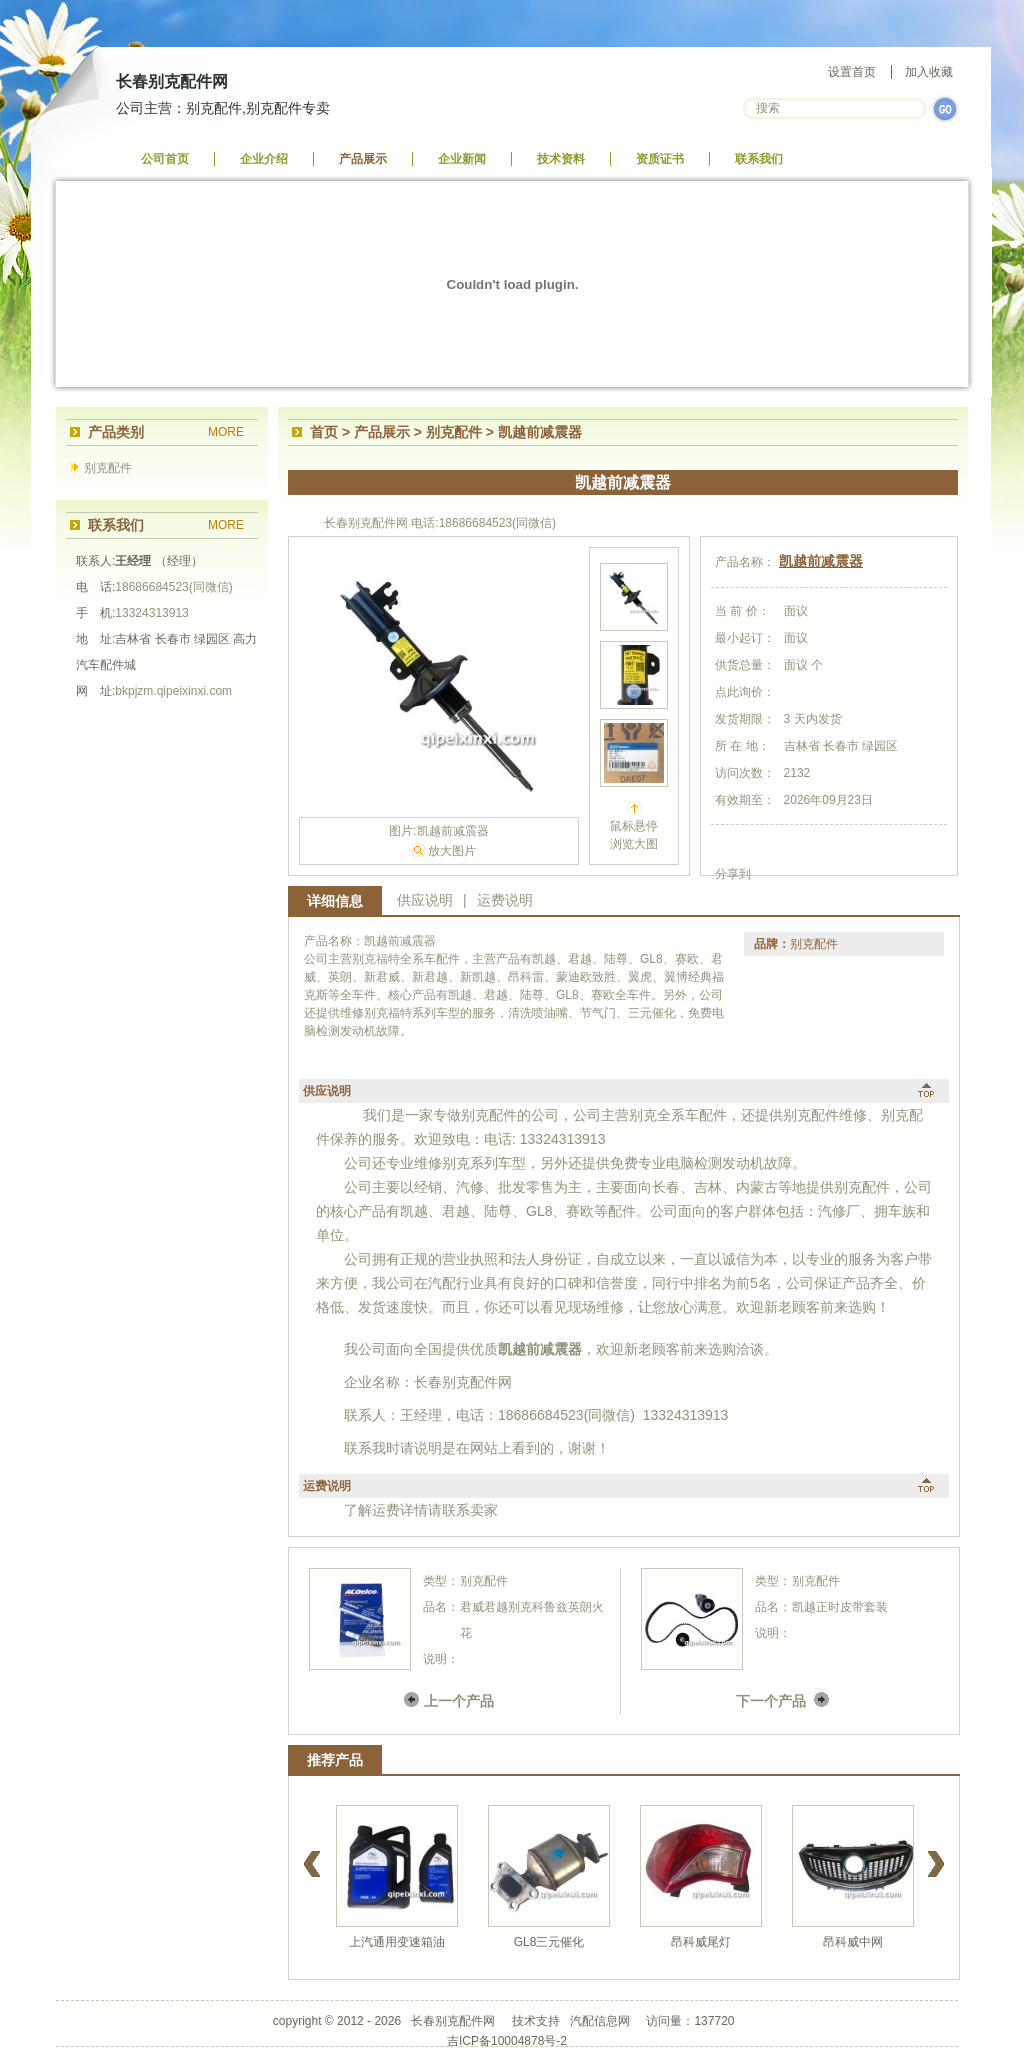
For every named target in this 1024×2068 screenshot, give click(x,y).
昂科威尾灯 (701, 1942)
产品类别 (116, 432)
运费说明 (505, 900)
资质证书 (660, 159)
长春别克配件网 (172, 81)
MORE (226, 432)
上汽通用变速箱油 (397, 1942)
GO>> (945, 109)
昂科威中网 (853, 1942)
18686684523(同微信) (173, 587)
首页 (324, 432)
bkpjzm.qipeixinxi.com (173, 691)
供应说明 (425, 900)
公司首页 (165, 159)
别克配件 (108, 468)
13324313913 (151, 613)
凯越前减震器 (821, 561)
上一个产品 (459, 1701)
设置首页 (852, 72)
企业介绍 (264, 159)
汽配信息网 (600, 2021)
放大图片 (452, 851)
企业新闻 (462, 159)
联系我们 (759, 159)
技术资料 (561, 159)
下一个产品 (771, 1701)
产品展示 (363, 159)
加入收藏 (929, 72)
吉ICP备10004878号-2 (507, 2041)
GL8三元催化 (549, 1942)
